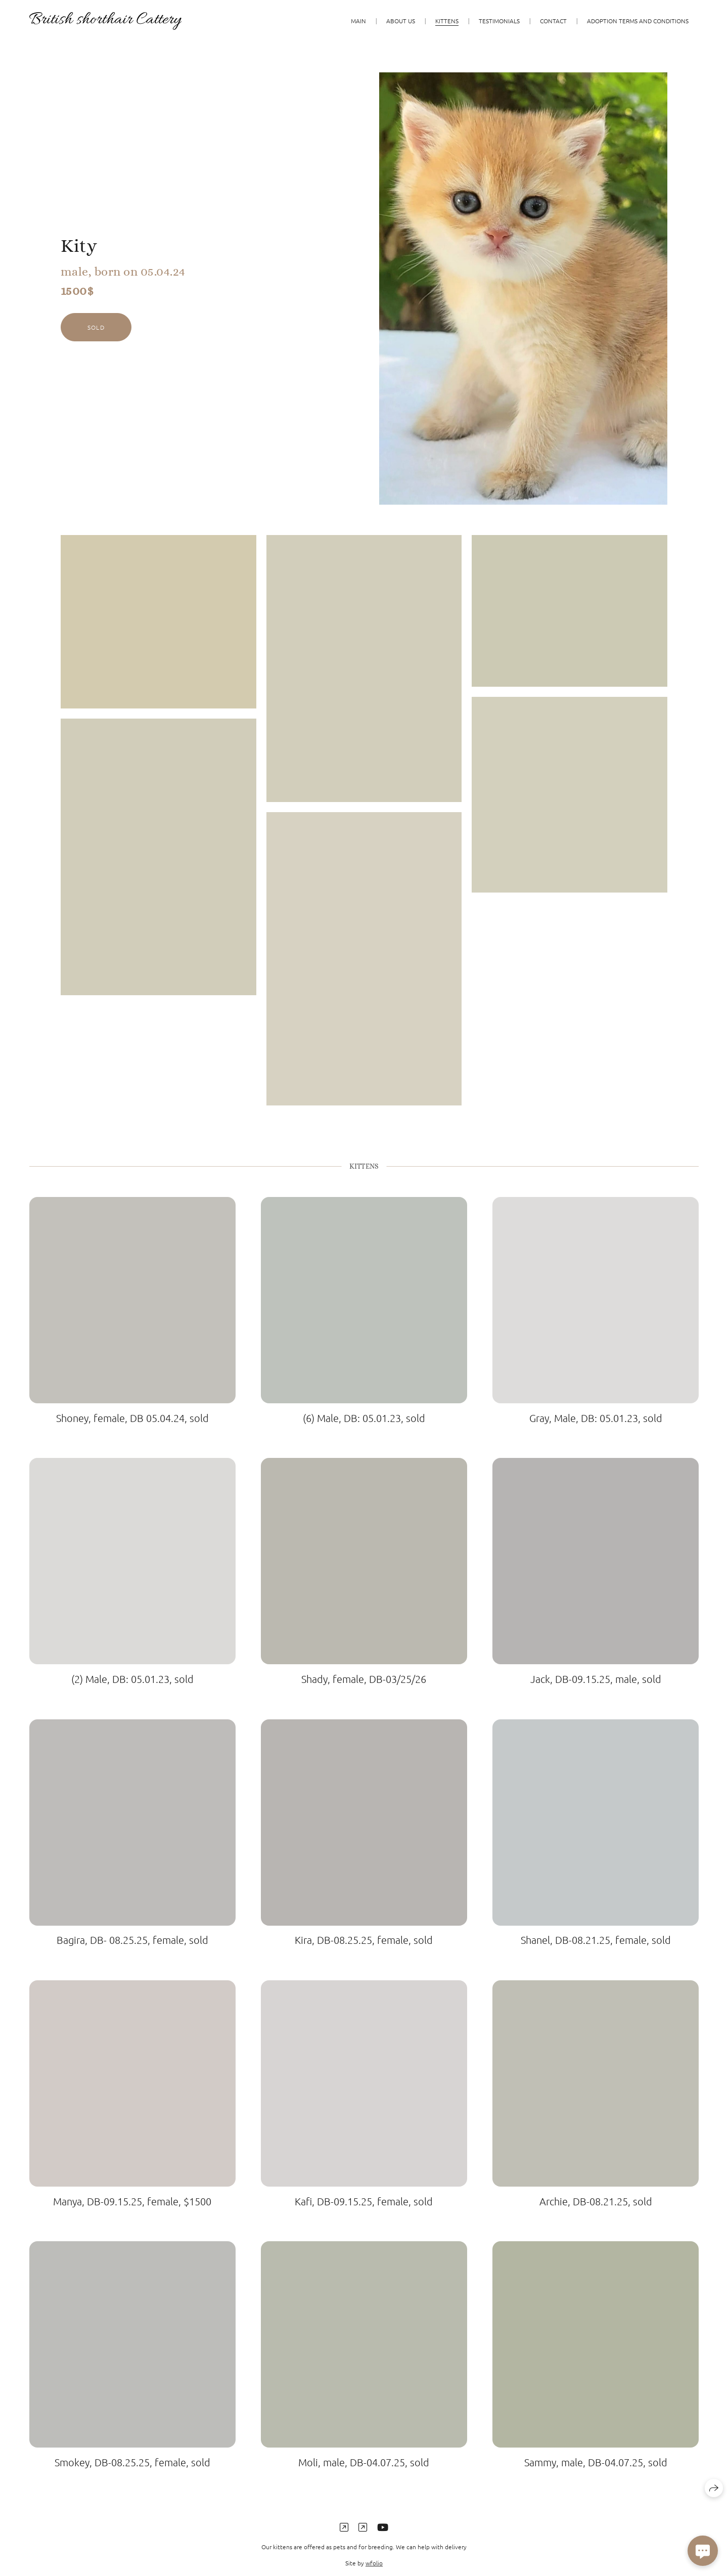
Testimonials (499, 21)
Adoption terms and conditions (638, 21)
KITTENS (447, 21)
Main (358, 21)
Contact (553, 21)
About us (400, 21)
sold (96, 327)
